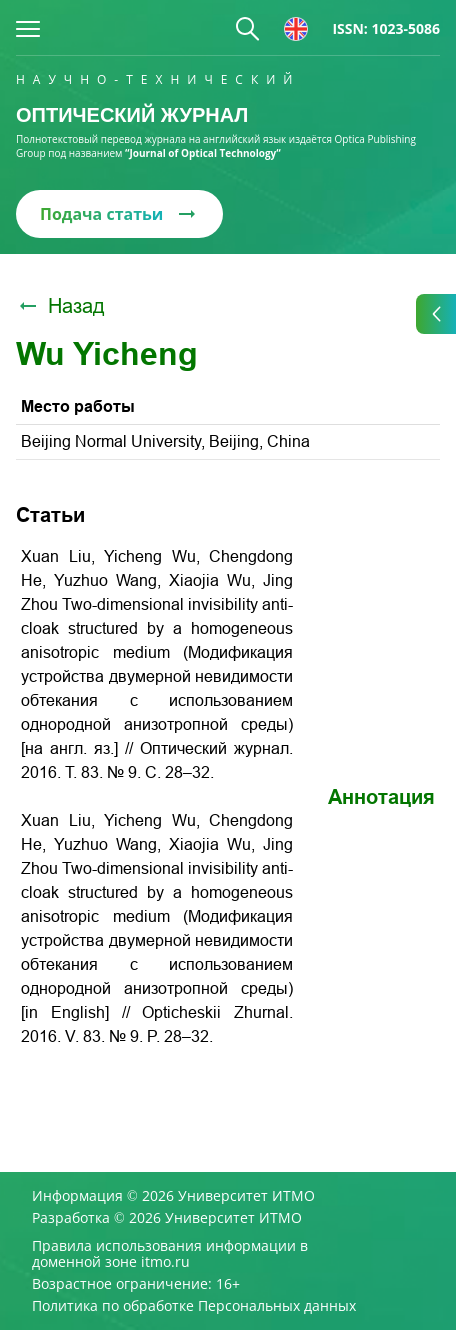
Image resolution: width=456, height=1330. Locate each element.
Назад (60, 306)
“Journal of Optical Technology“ (203, 153)
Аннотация (381, 797)
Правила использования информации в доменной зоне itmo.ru (170, 1254)
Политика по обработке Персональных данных (194, 1306)
